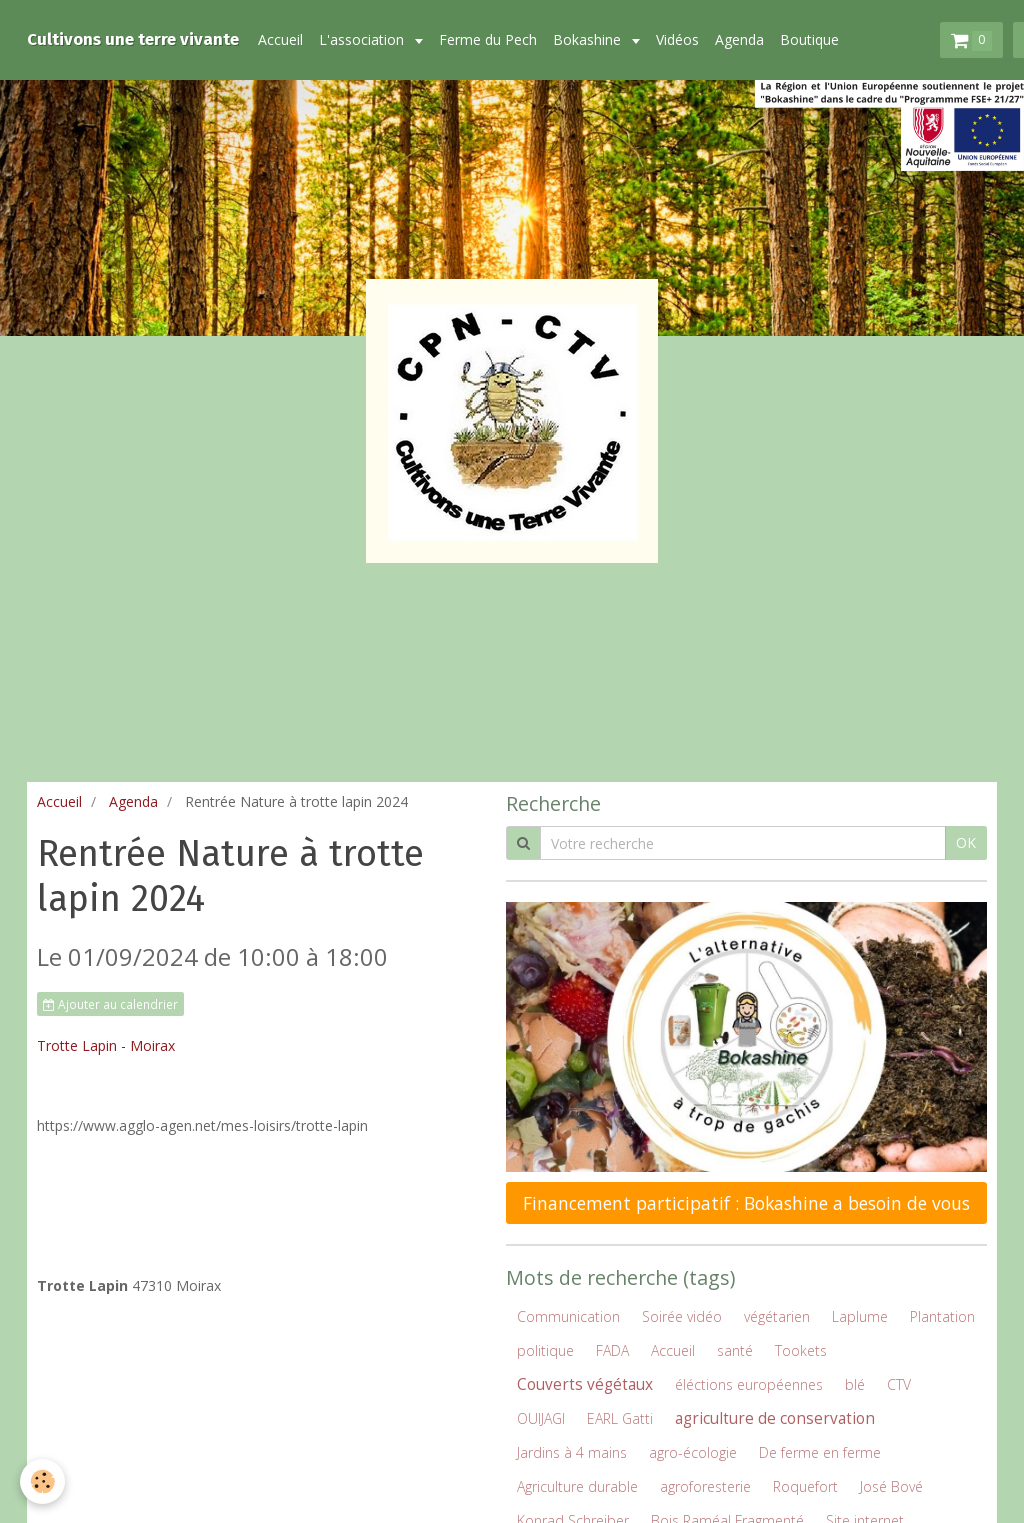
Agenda (739, 39)
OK (966, 842)
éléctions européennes (749, 1384)
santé (735, 1350)
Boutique (809, 39)
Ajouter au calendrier (110, 1004)
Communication (568, 1316)
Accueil (280, 39)
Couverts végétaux (585, 1384)
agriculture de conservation (775, 1418)
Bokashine (589, 39)
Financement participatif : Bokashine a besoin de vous (746, 1203)
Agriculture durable (577, 1486)
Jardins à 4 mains (572, 1452)
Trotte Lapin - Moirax (106, 1045)
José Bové (891, 1486)
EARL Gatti (620, 1418)
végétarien (777, 1316)
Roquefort (805, 1486)
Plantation (942, 1316)
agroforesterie (705, 1486)
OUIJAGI (541, 1418)
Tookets (801, 1350)
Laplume (860, 1316)
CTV (899, 1384)
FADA (612, 1350)
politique (545, 1350)
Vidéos (677, 39)
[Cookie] (42, 1481)
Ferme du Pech (488, 39)
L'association (363, 39)
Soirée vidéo (682, 1316)
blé (855, 1384)
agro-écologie (693, 1452)
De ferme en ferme (820, 1452)
